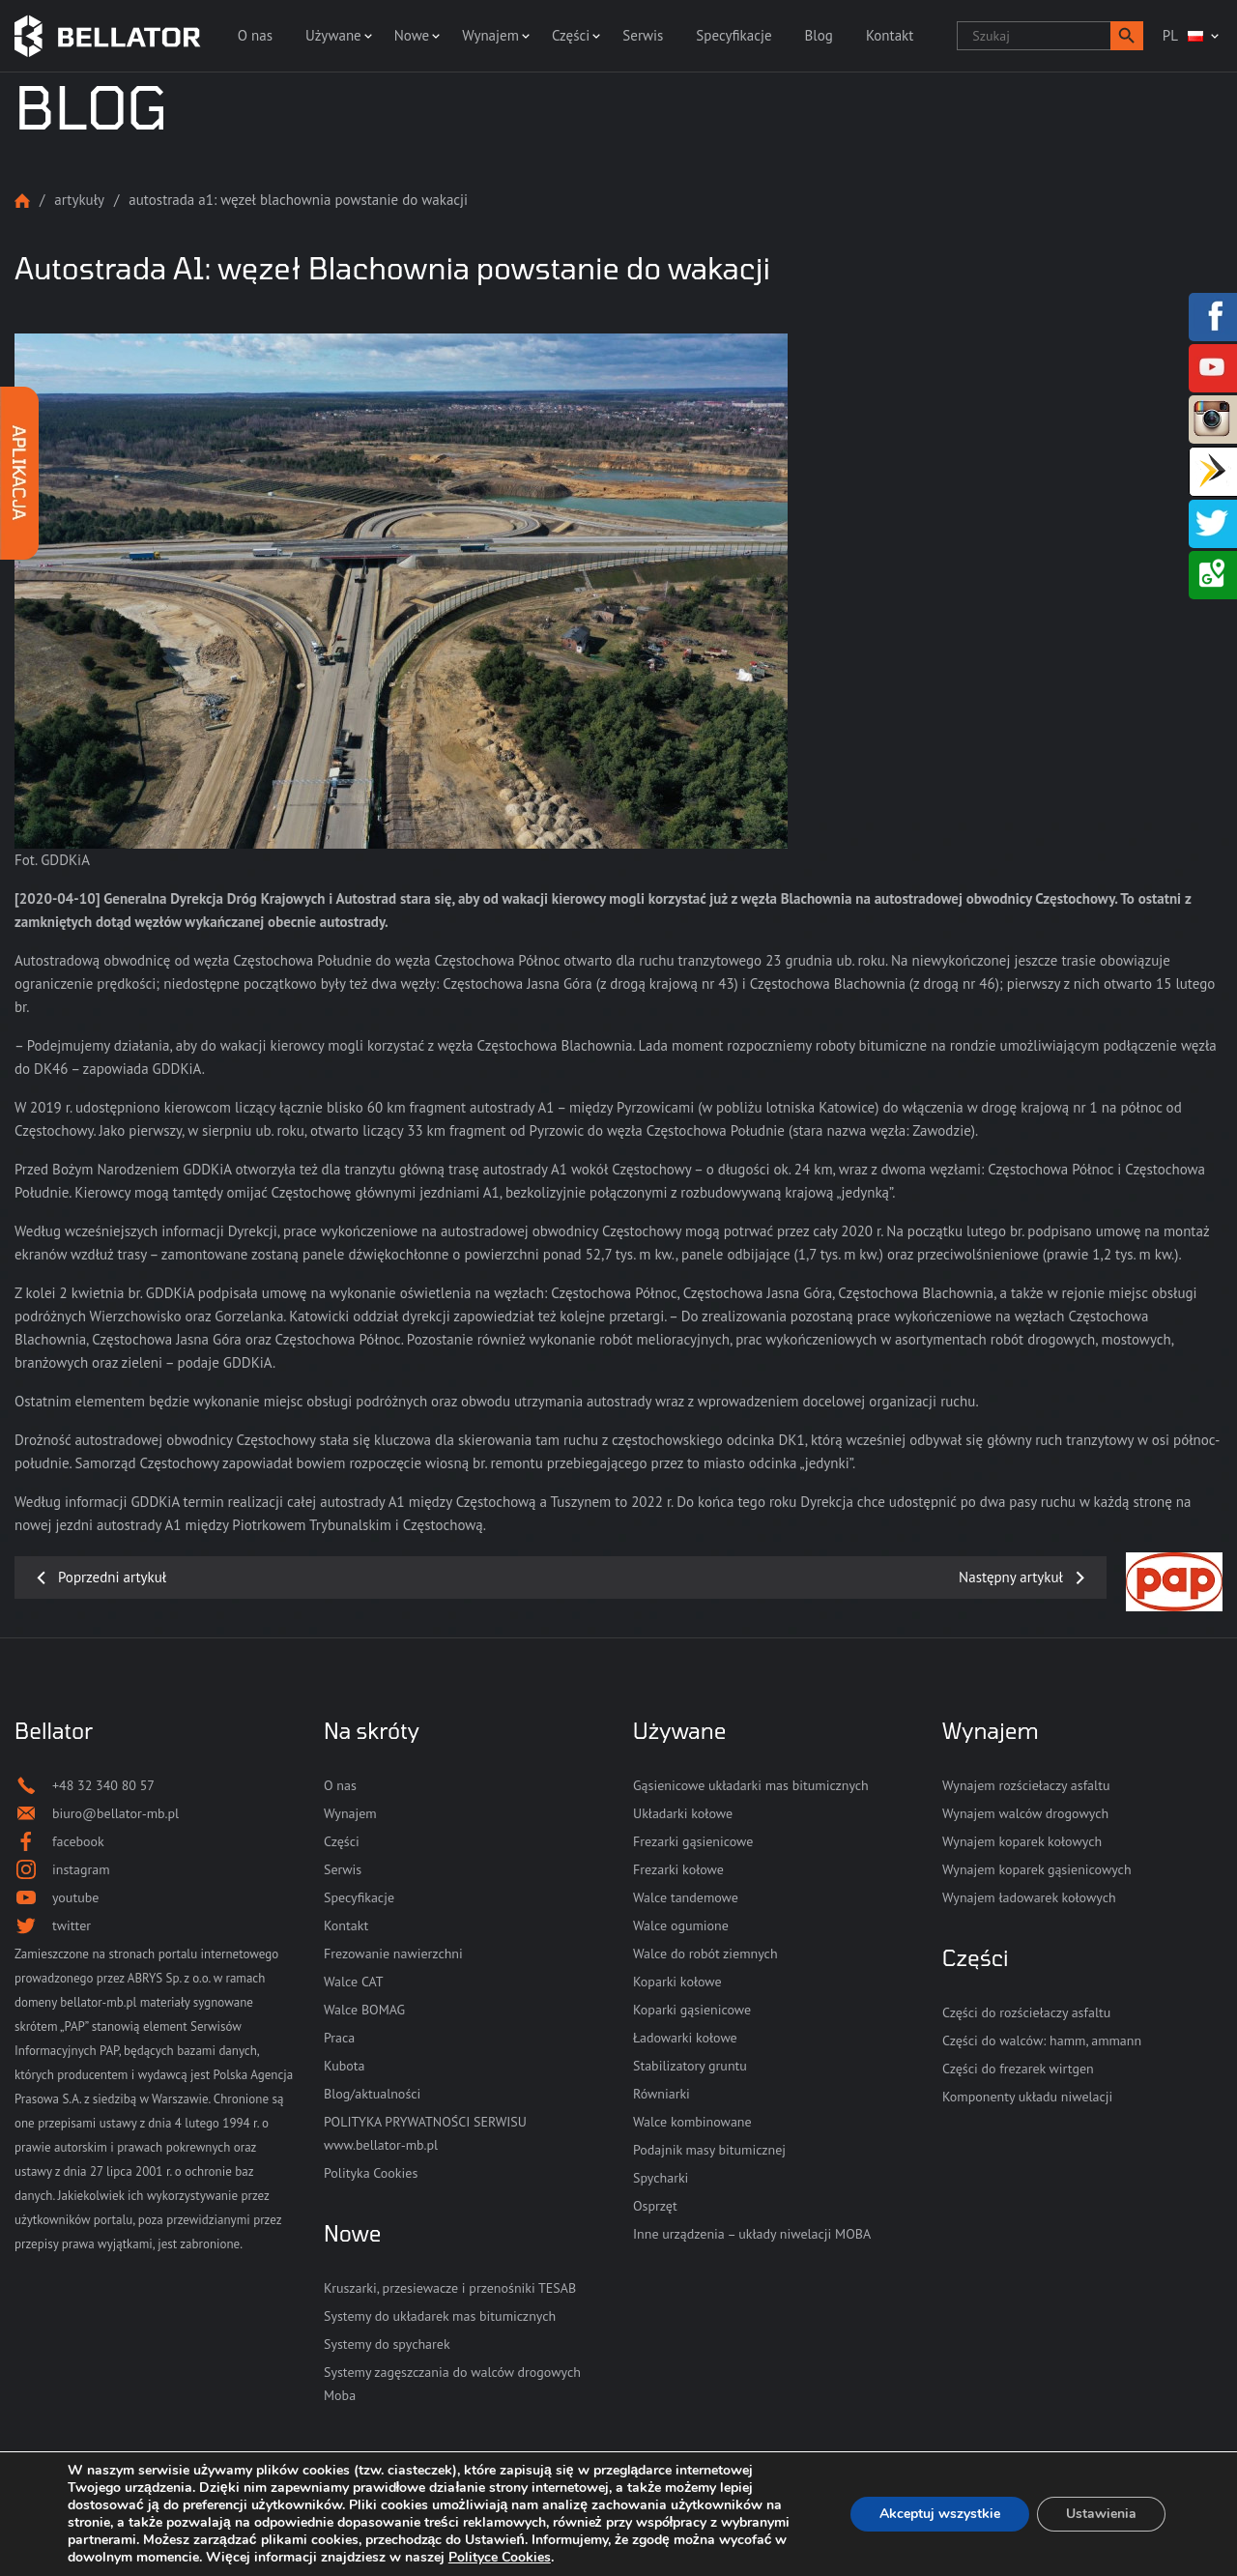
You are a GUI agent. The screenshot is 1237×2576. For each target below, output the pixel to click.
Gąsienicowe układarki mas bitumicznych (751, 1785)
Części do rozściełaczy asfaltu (1026, 2012)
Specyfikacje (733, 35)
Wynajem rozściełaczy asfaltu (1025, 1785)
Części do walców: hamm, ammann (1041, 2040)
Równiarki (661, 2093)
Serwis (642, 35)
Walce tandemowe (685, 1897)
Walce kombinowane (692, 2121)
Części (571, 35)
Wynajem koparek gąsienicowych (1037, 1869)
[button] (1126, 35)
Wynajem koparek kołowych (1022, 1841)
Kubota (344, 2065)
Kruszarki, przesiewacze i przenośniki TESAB (450, 2288)
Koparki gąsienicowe (692, 2009)
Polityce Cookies (499, 2557)
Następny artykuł (1011, 1577)
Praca (339, 2037)
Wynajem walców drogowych (1025, 1813)
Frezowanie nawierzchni (393, 1953)
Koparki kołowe (677, 1981)
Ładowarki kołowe (685, 2037)
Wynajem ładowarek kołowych (1029, 1897)
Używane (333, 35)
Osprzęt (655, 2205)
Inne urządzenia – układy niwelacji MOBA (752, 2234)
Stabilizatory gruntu (690, 2065)
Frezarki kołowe (678, 1869)
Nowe (411, 35)
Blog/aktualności (372, 2093)
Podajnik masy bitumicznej (709, 2149)
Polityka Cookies (370, 2173)
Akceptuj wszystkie (939, 2513)
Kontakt (889, 35)
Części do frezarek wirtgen (1018, 2068)
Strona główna (22, 200)
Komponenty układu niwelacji (1027, 2096)
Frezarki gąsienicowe (693, 1841)
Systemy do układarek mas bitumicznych (440, 2316)
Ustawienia (1101, 2513)
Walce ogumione (681, 1925)
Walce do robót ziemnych (705, 1953)
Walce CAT (354, 1981)
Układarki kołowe (683, 1813)
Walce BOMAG (364, 2009)
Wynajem (490, 35)
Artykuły (79, 199)
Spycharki (660, 2177)
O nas (255, 35)
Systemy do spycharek (387, 2344)
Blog (819, 35)
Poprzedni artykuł (112, 1577)
